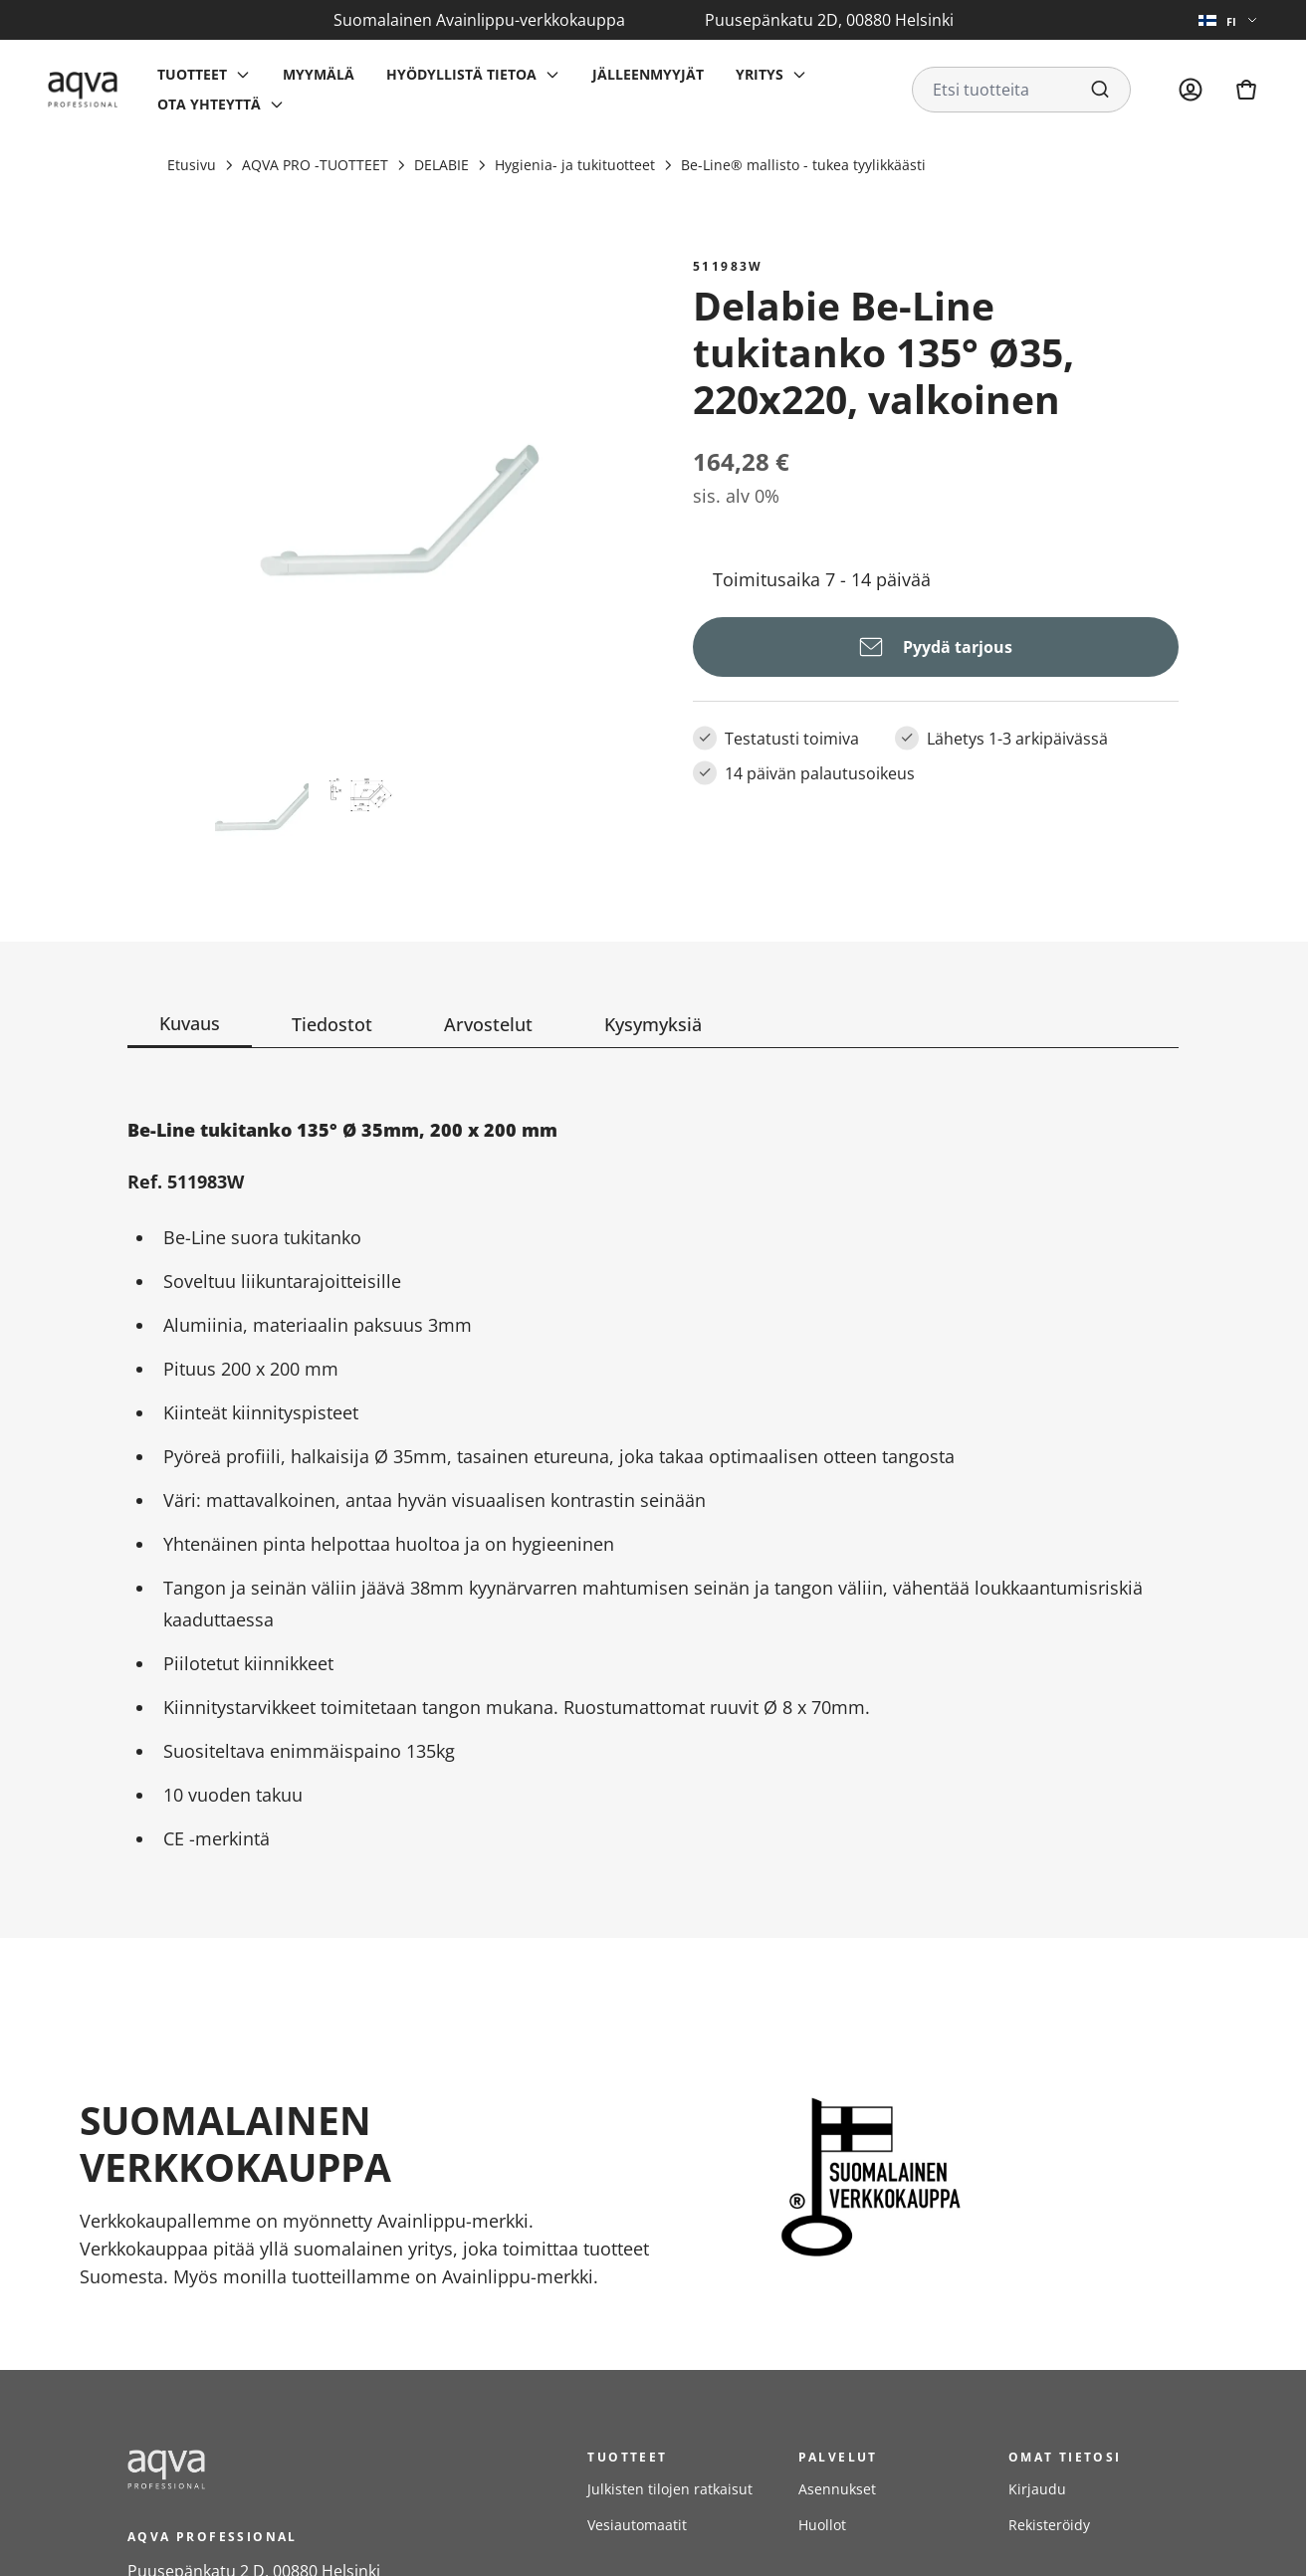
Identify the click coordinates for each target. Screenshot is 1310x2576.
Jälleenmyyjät (648, 74)
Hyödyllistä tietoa (461, 74)
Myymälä (318, 74)
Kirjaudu (1037, 2488)
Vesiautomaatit (637, 2524)
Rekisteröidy (1049, 2524)
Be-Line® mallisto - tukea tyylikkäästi (803, 164)
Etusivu (191, 164)
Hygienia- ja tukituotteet (575, 164)
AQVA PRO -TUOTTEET (315, 164)
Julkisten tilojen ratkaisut (670, 2488)
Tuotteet (192, 74)
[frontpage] (306, 2469)
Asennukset (837, 2488)
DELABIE (441, 164)
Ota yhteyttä (209, 104)
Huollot (822, 2524)
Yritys (759, 74)
